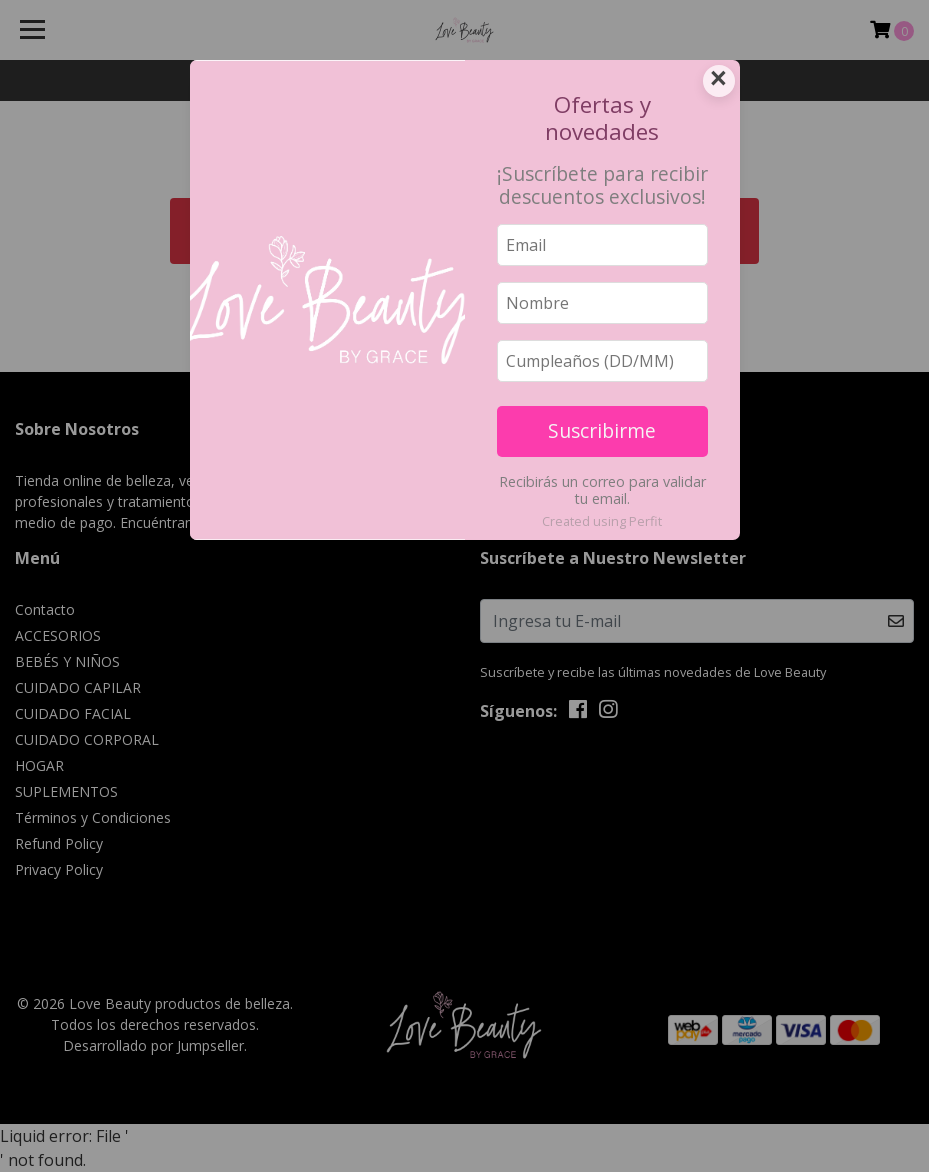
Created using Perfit (602, 521)
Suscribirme (602, 430)
